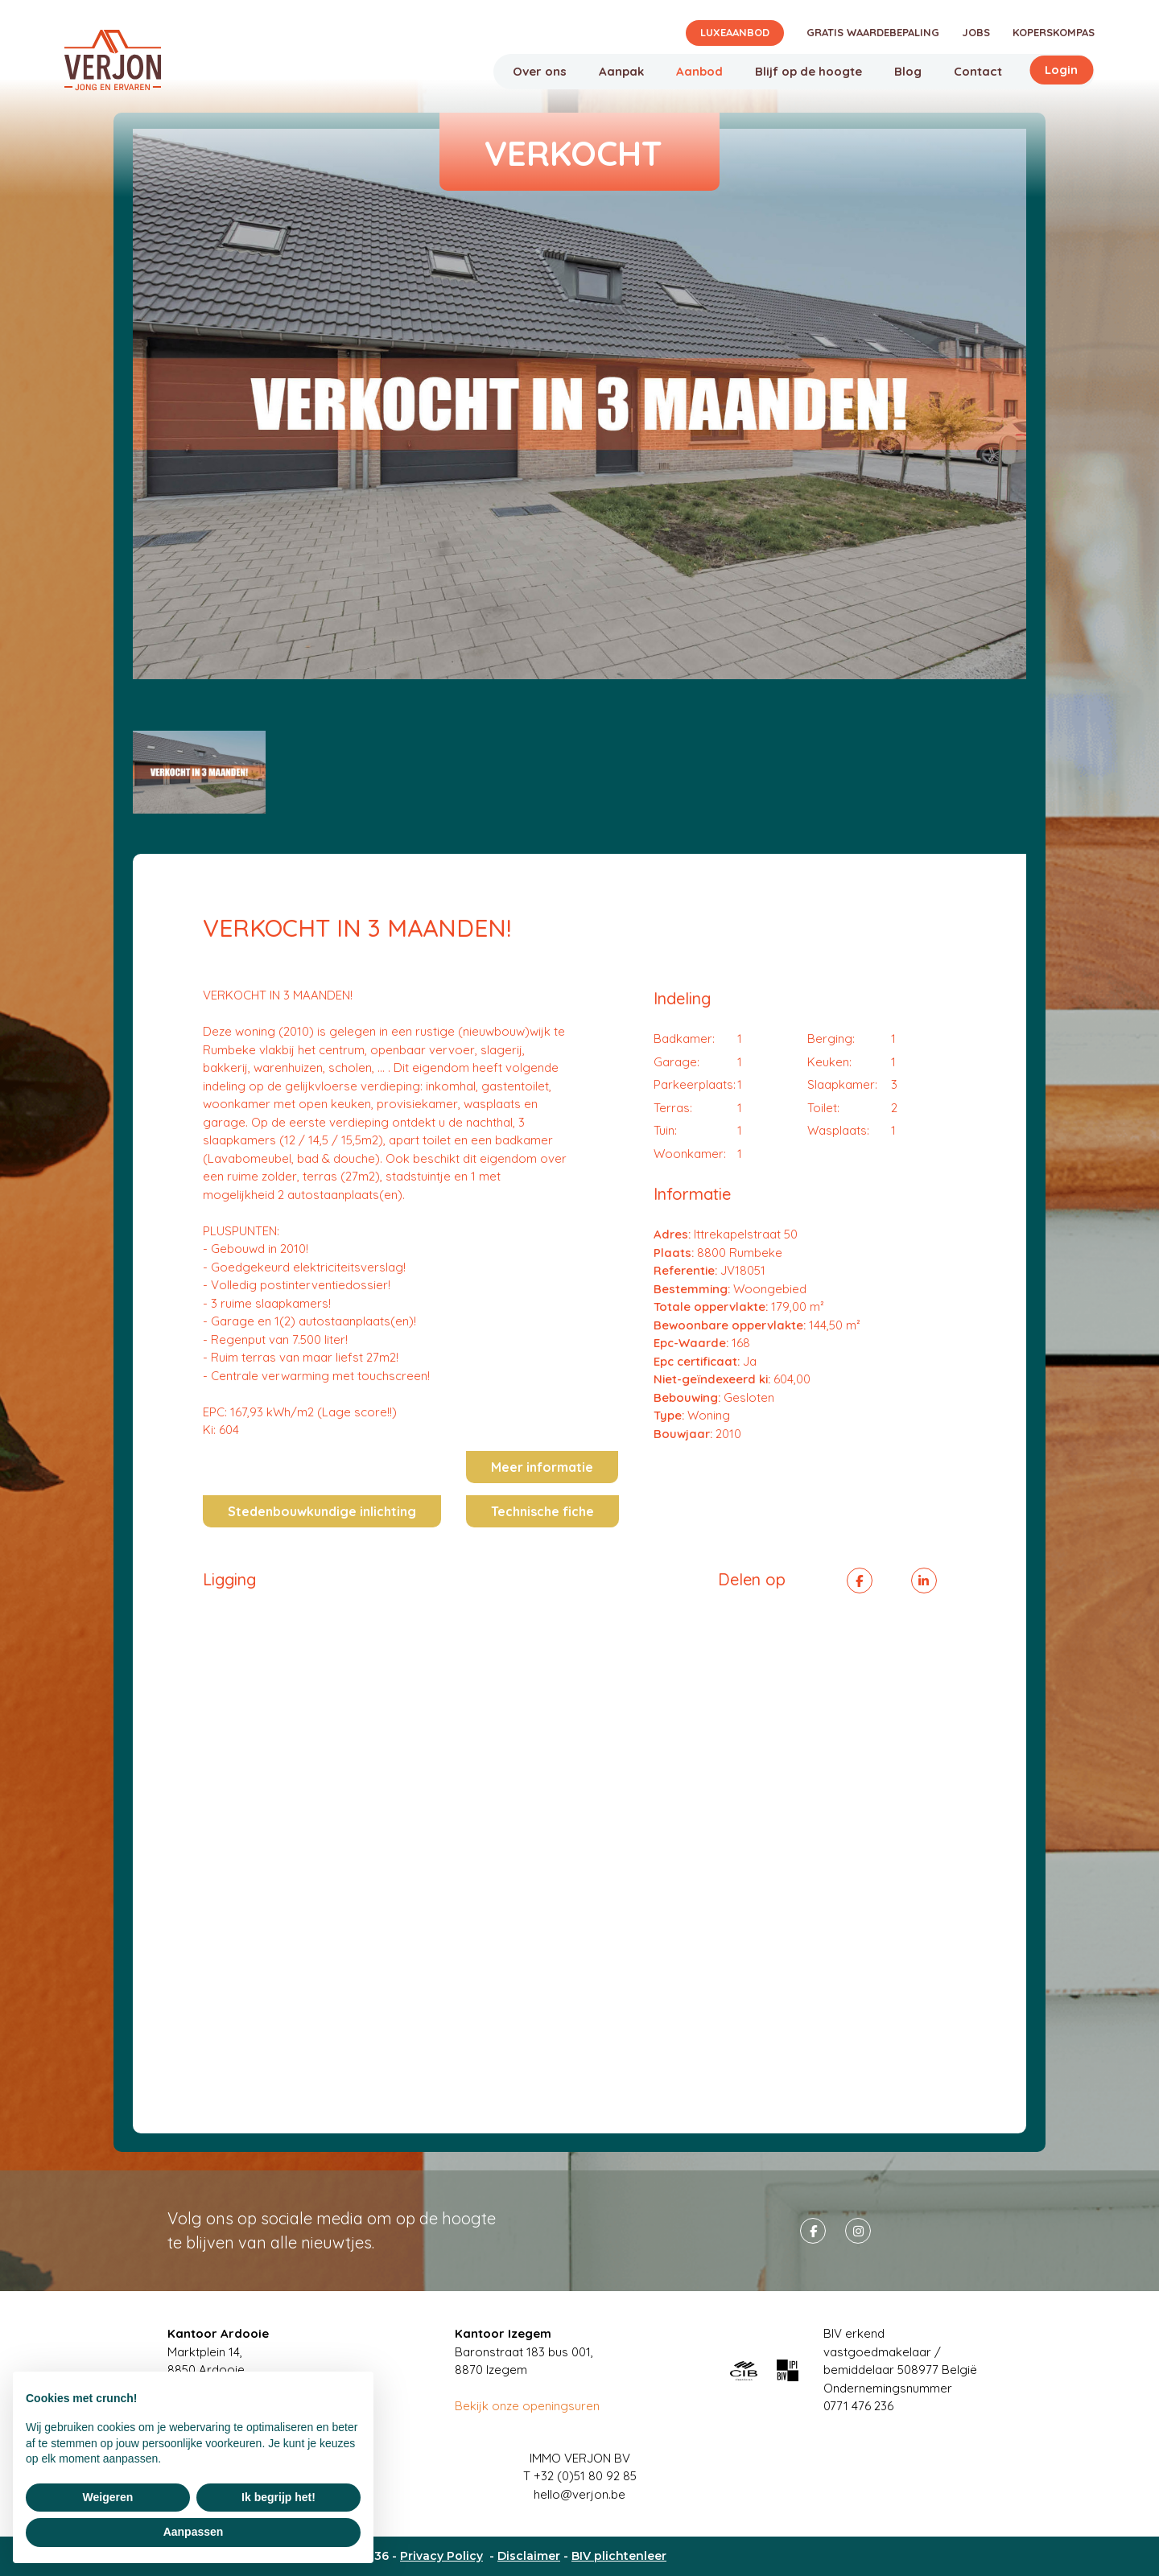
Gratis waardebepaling (872, 32)
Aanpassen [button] (193, 2531)
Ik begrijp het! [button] (278, 2497)
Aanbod (699, 71)
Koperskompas (1054, 32)
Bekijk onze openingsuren (527, 2405)
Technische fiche (542, 1511)
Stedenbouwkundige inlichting (322, 1511)
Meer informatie (542, 1467)
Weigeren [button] (108, 2497)
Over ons (540, 71)
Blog (908, 71)
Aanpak (621, 71)
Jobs (976, 32)
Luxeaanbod (734, 32)
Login (1061, 69)
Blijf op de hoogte (808, 71)
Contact (978, 71)
